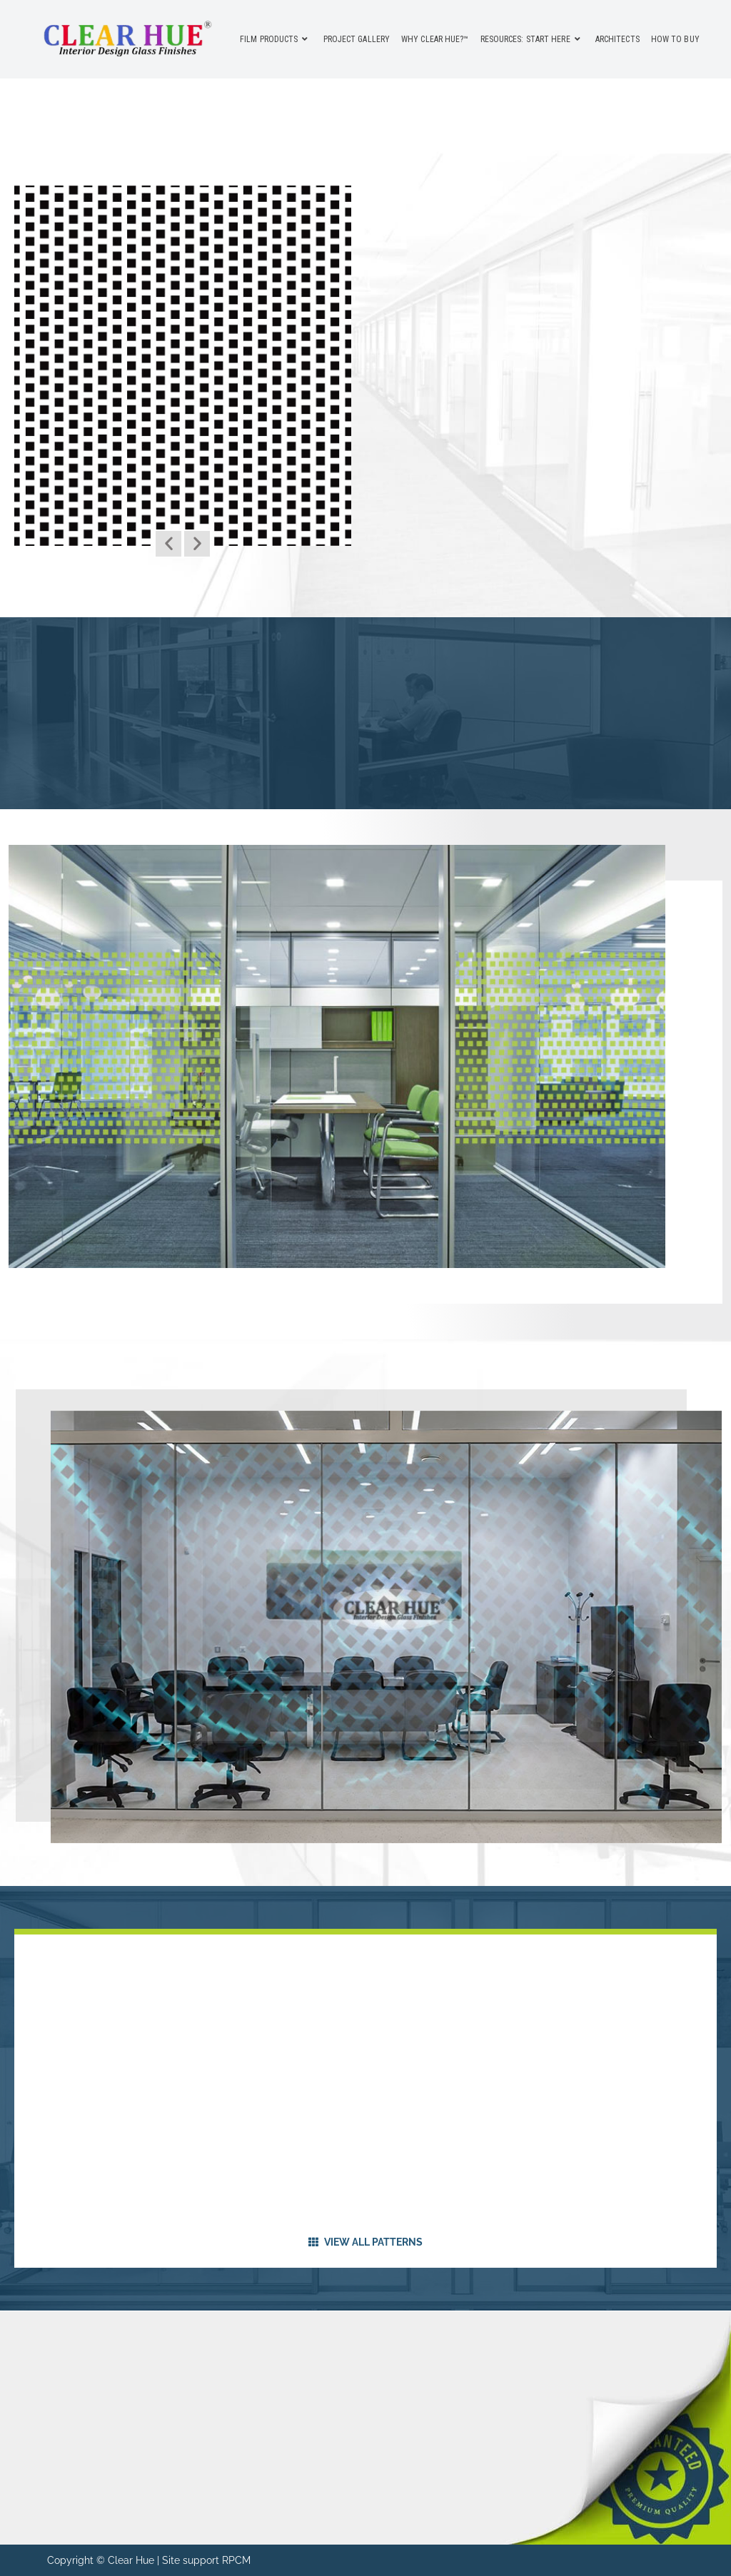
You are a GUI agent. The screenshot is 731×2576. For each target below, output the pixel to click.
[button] (168, 543)
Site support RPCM (206, 2560)
